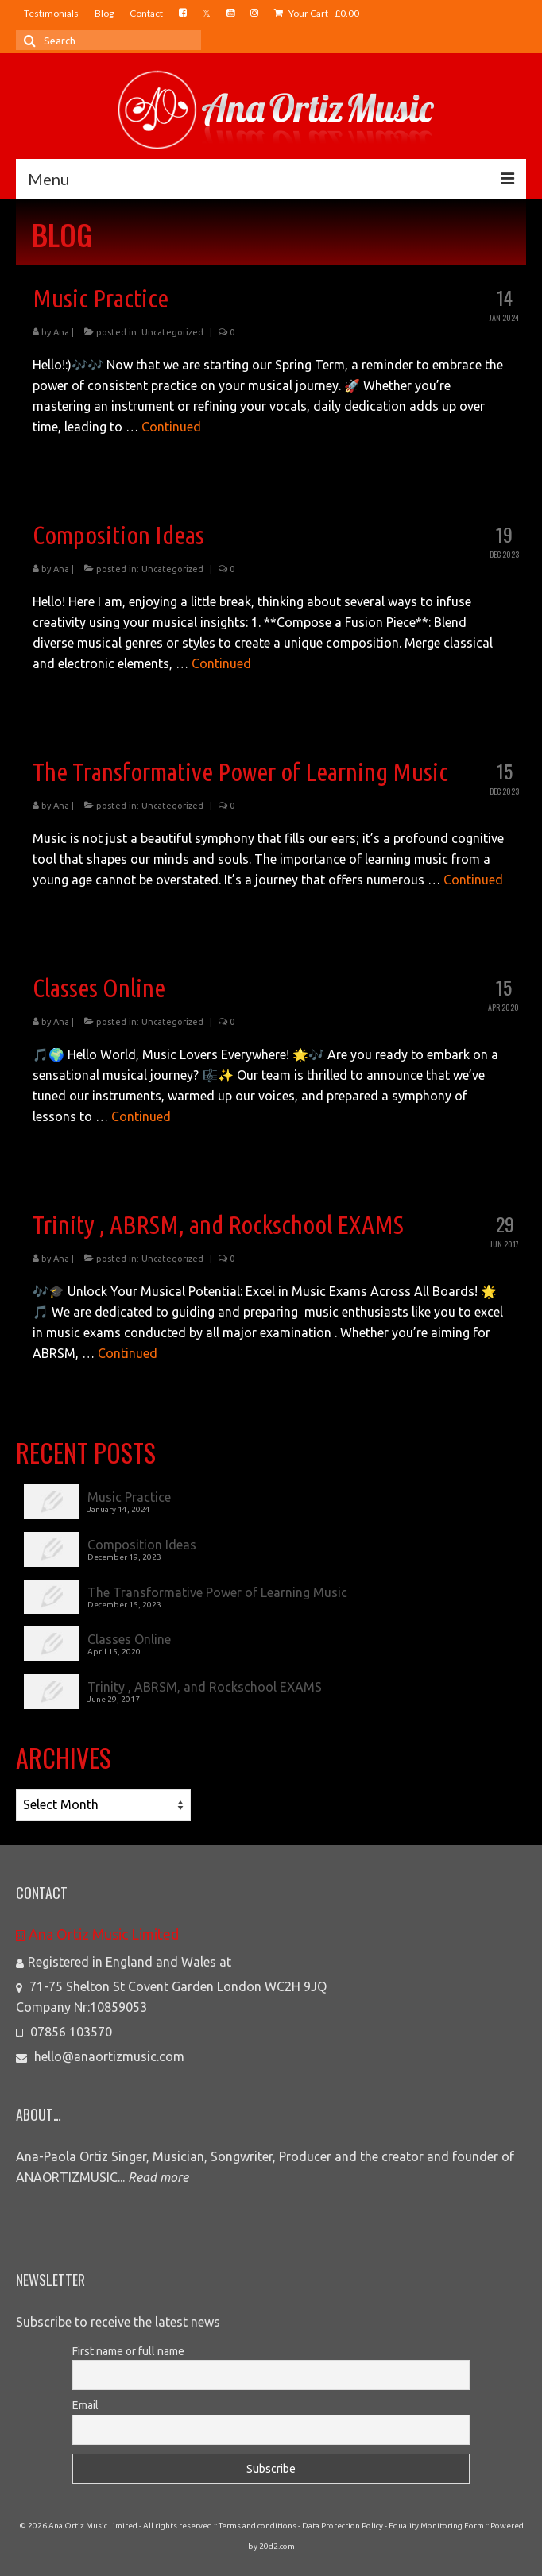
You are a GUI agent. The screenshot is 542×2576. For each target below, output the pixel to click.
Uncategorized (172, 332)
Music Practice (129, 1497)
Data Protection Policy (342, 2525)
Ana (61, 332)
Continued (171, 427)
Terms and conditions (257, 2525)
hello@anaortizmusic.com (100, 2056)
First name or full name (128, 2351)
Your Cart (316, 13)
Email (85, 2405)
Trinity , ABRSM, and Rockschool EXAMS (204, 1687)
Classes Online (129, 1639)
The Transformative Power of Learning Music (217, 1592)
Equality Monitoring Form (436, 2525)
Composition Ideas (141, 1544)
